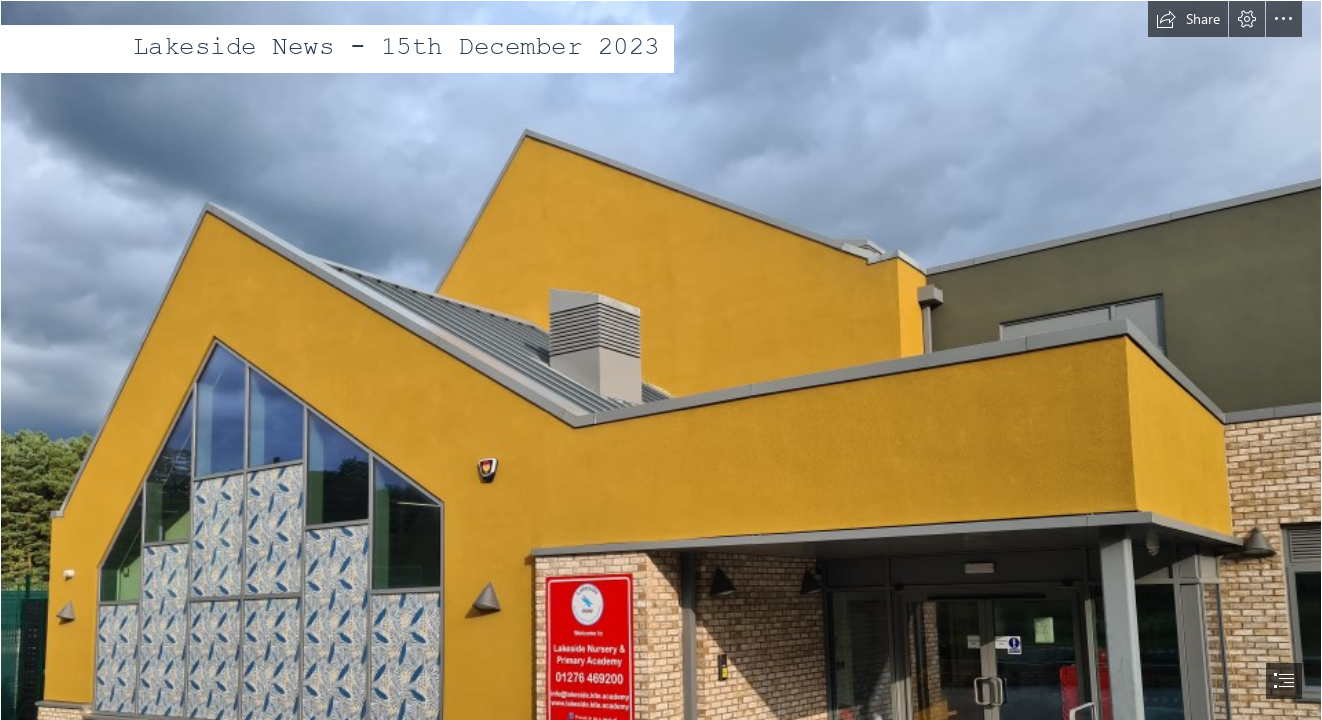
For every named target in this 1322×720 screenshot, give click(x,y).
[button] (1188, 19)
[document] (661, 360)
